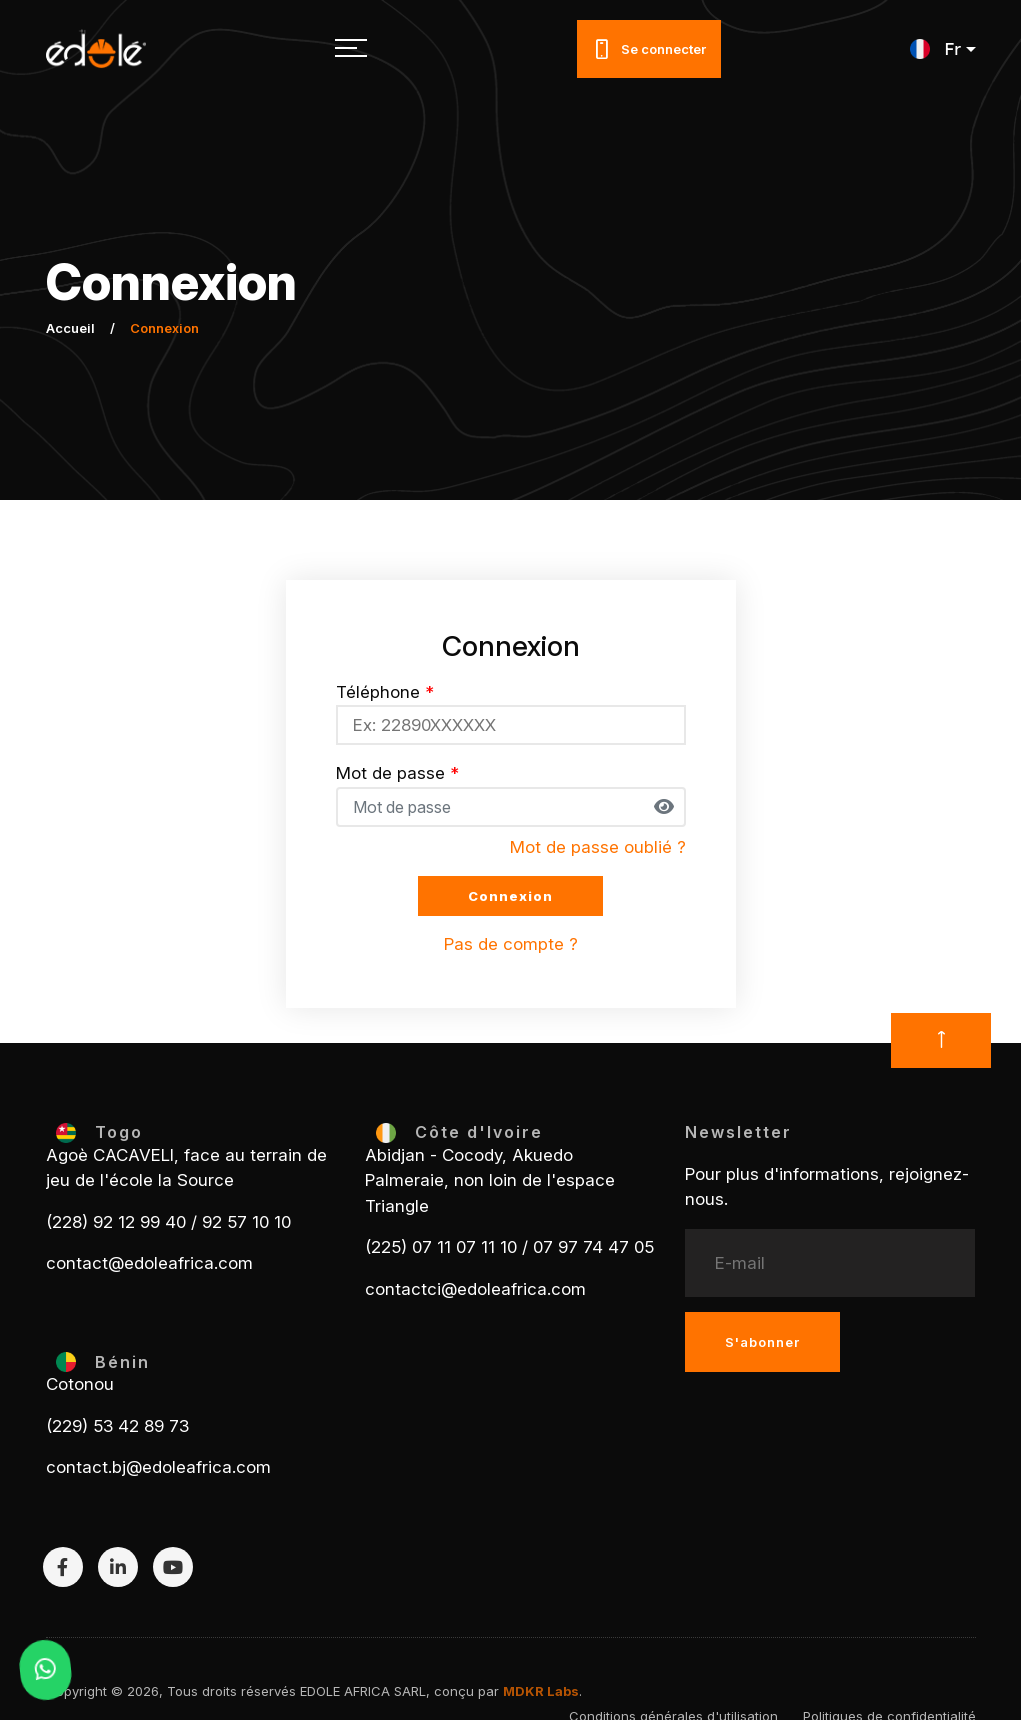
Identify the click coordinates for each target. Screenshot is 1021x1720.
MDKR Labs (541, 1691)
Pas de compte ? (511, 944)
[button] (942, 49)
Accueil (70, 328)
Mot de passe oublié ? (598, 847)
